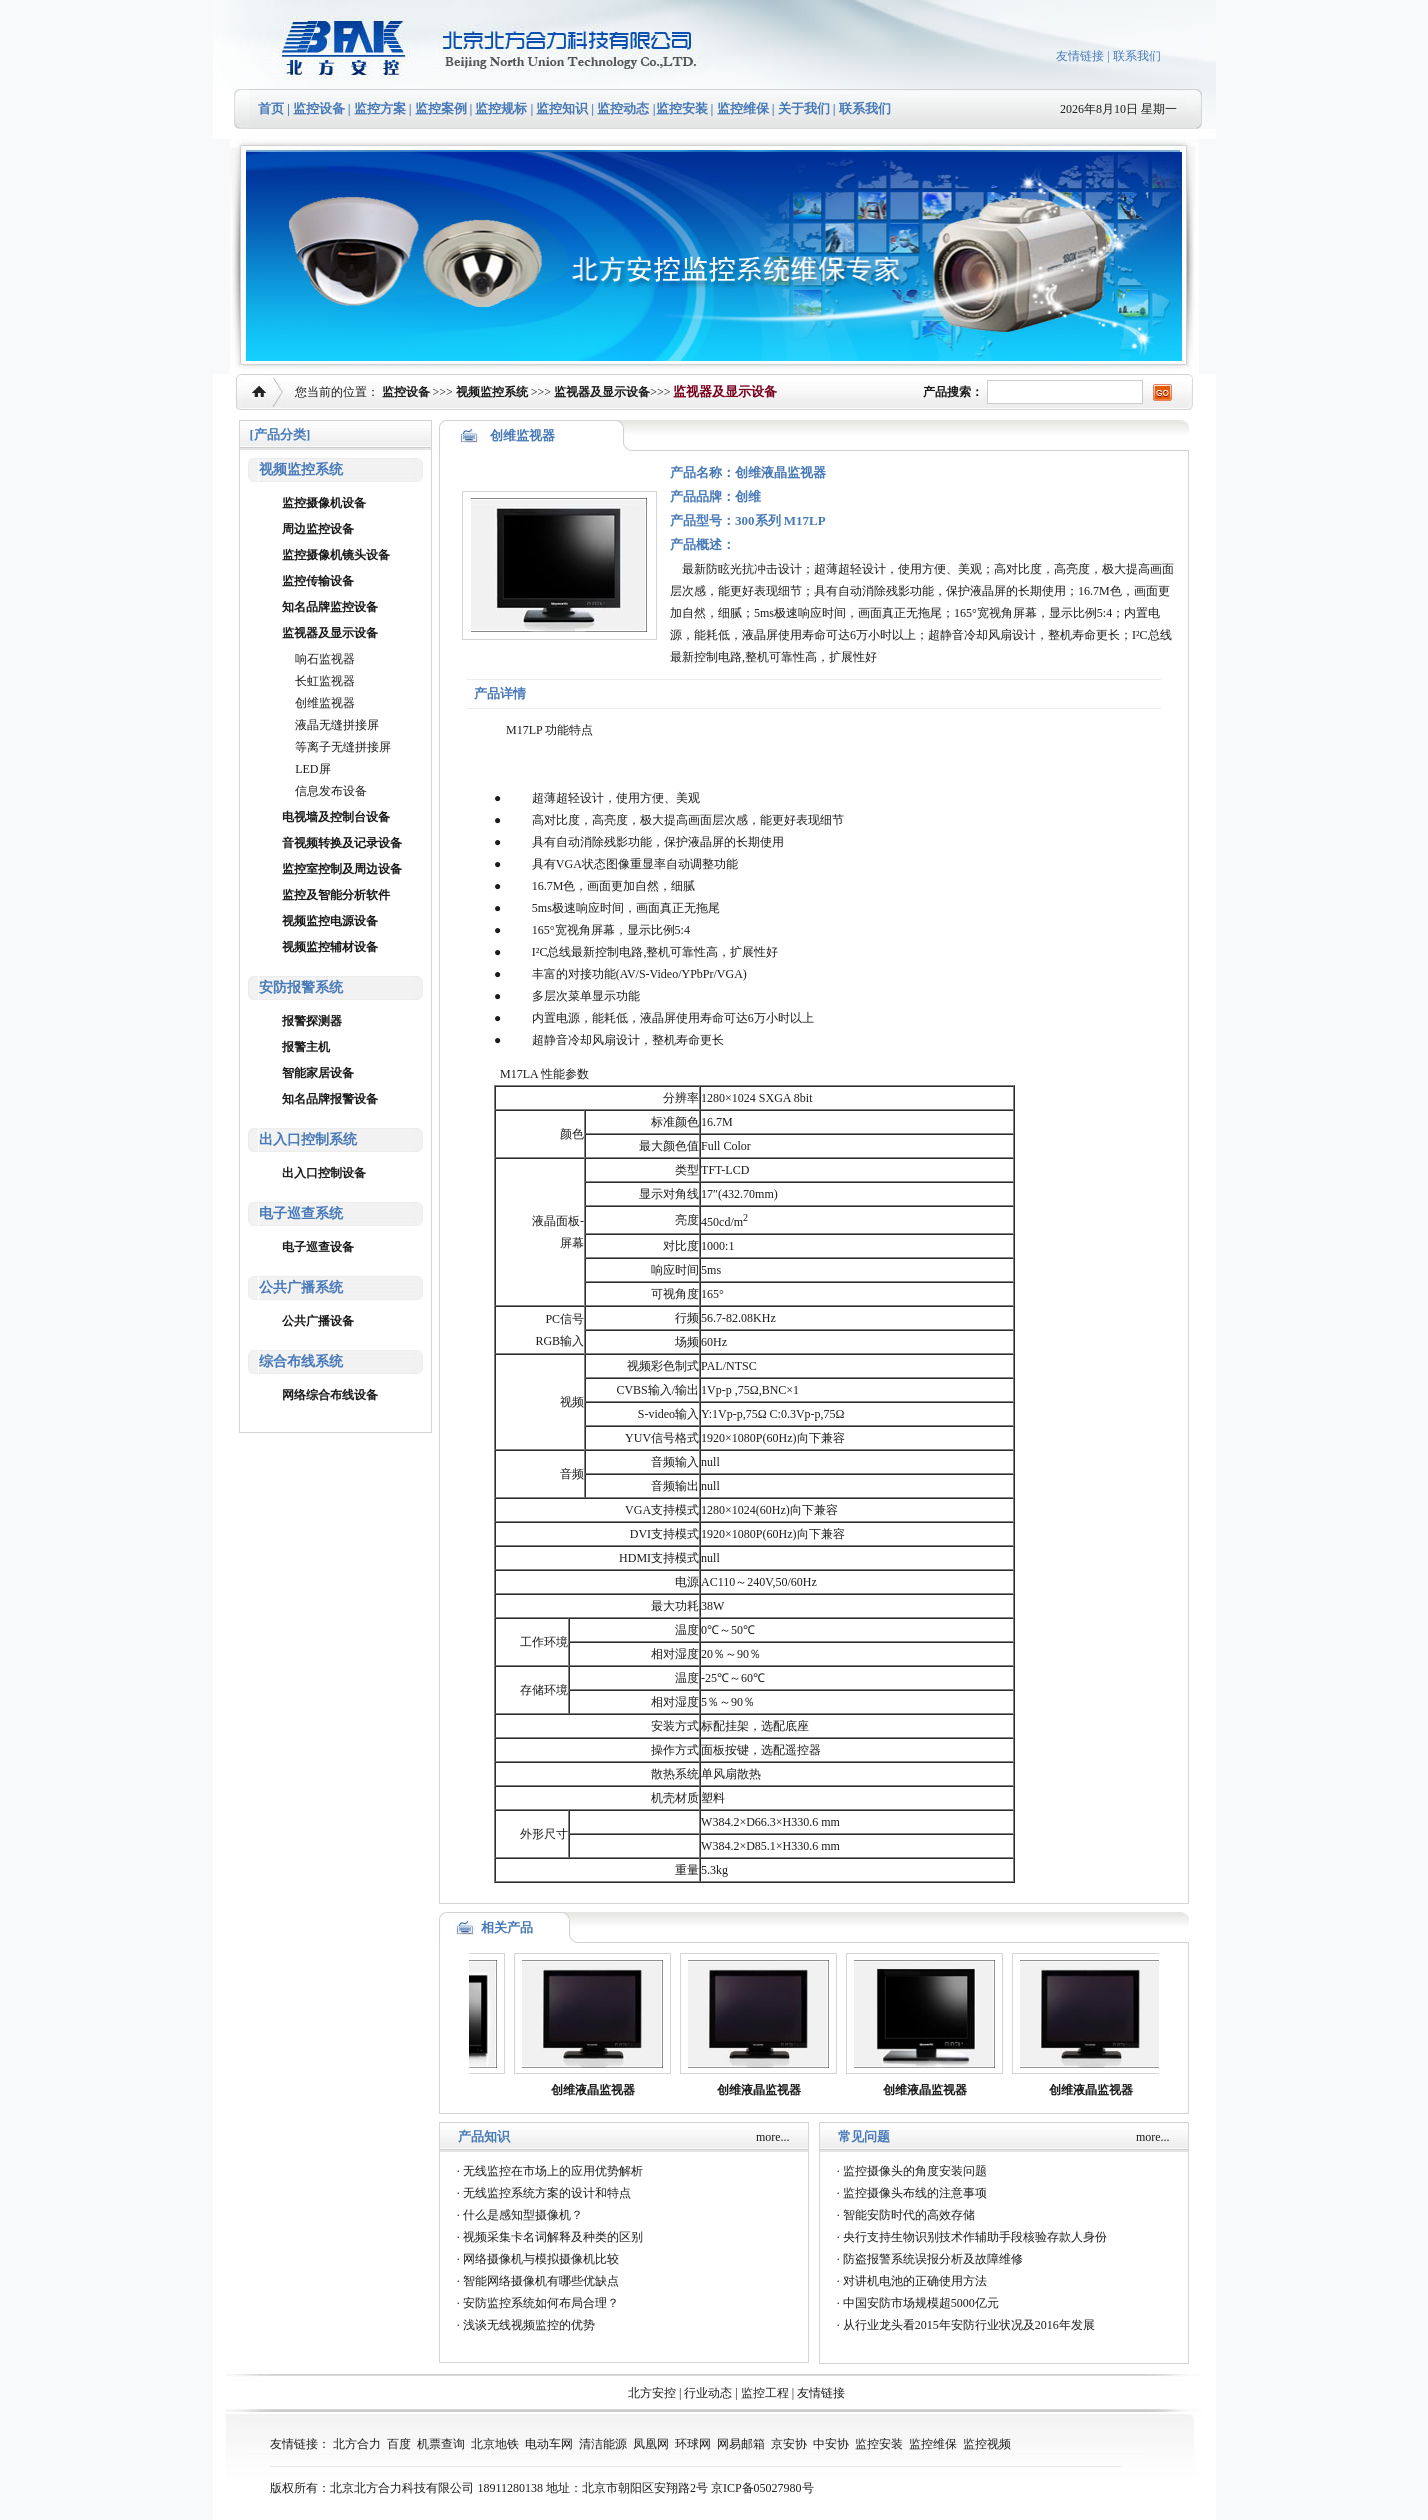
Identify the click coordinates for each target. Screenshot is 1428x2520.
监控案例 (441, 108)
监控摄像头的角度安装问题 (915, 2171)
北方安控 (652, 2393)
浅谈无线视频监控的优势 (529, 2325)
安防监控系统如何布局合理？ (541, 2303)
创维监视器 (325, 703)
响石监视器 (325, 659)
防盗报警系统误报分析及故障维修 (933, 2259)
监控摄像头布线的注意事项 (915, 2193)
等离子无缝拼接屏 (343, 747)
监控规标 (501, 108)
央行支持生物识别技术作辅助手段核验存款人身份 (975, 2237)
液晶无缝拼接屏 (337, 725)
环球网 (693, 2444)
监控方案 (380, 108)
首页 (271, 108)
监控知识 (562, 108)
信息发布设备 (331, 791)
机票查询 (441, 2444)
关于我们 (802, 108)
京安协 (789, 2444)
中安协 (831, 2444)
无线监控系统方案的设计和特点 (547, 2193)
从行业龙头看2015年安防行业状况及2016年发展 (969, 2325)
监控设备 (319, 108)
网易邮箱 (741, 2444)
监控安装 (682, 108)
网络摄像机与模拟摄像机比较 (541, 2259)
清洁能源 (603, 2444)
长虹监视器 (325, 681)
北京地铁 (495, 2444)
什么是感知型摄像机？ (523, 2215)
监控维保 (743, 108)
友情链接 (1080, 56)
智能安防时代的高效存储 (909, 2215)
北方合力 (357, 2444)
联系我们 (1137, 56)
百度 (399, 2444)
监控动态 (623, 108)
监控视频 (987, 2444)
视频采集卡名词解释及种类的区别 (553, 2237)
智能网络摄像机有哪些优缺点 (541, 2281)
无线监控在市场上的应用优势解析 (553, 2171)
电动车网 (549, 2444)
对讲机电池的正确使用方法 (915, 2281)
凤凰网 (651, 2444)
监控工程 (765, 2393)
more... (773, 2137)
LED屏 (312, 769)
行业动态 (708, 2393)
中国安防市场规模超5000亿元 (921, 2303)
